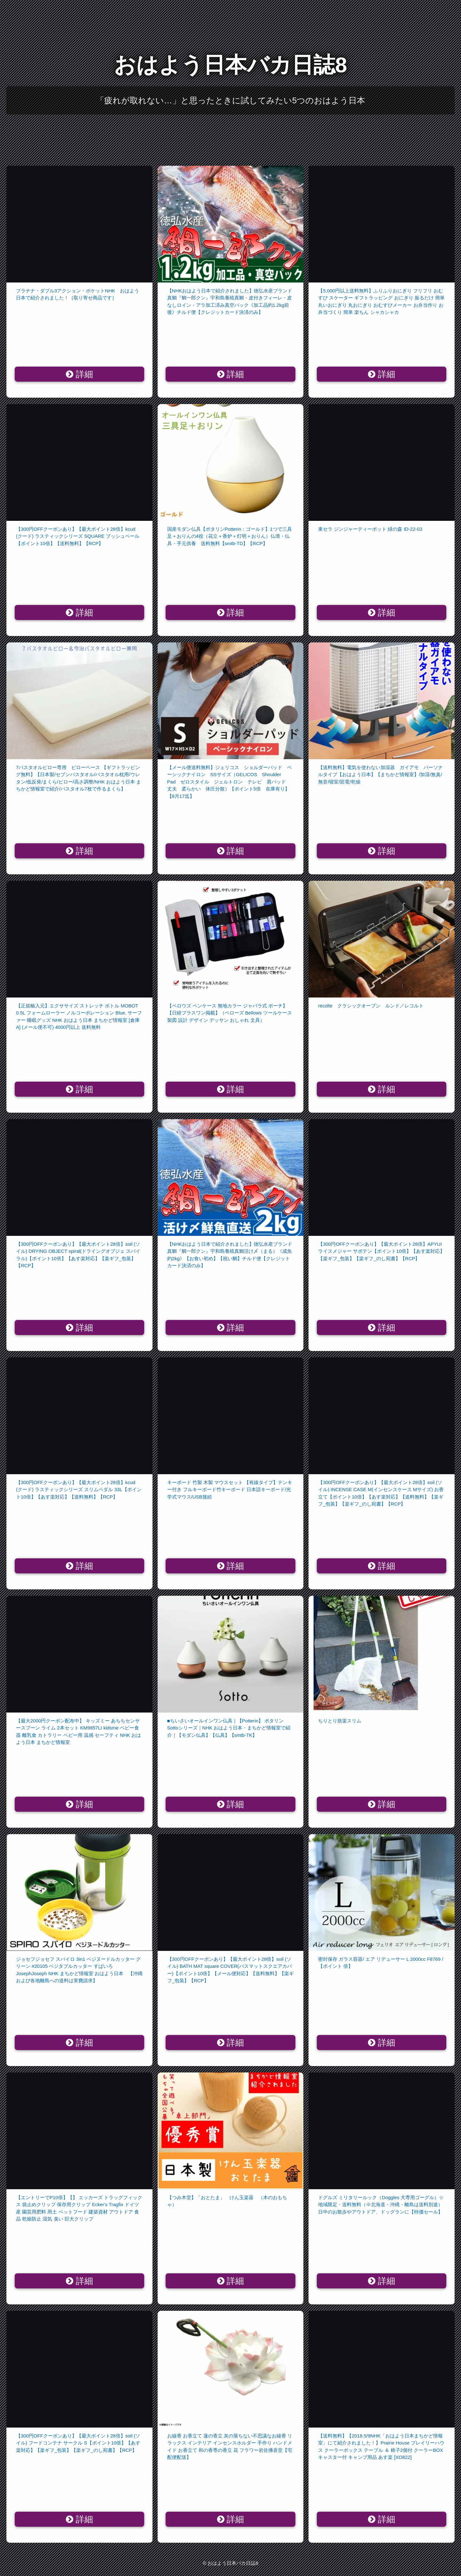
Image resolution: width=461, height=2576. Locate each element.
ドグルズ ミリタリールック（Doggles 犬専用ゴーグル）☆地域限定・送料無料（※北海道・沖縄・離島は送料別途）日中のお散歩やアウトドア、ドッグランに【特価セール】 (381, 2204)
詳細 (79, 374)
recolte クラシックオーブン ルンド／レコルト (371, 1005)
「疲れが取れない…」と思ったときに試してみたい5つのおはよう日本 (230, 100)
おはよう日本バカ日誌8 (230, 65)
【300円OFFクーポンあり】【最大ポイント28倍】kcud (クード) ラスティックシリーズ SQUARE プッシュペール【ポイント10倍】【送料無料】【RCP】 (77, 536)
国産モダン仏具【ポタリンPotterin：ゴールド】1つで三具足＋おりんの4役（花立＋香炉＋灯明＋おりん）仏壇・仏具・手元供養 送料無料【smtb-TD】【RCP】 (229, 536)
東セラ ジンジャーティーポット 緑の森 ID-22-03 (370, 529)
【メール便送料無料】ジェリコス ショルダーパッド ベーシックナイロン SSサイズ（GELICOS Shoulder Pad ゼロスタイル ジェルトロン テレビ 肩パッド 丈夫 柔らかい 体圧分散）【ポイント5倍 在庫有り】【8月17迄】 (229, 782)
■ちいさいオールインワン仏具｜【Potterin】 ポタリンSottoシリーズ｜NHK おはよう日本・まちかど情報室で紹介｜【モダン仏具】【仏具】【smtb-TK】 (229, 1728)
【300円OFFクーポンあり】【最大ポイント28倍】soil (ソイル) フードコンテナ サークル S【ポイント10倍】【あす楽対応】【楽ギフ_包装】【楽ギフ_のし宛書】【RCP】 (78, 2443)
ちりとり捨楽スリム (339, 1720)
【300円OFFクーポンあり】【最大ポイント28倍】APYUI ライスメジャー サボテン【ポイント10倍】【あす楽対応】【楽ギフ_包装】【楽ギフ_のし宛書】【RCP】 (381, 1251)
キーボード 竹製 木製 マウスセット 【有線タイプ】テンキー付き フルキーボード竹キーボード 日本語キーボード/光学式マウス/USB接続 (230, 1489)
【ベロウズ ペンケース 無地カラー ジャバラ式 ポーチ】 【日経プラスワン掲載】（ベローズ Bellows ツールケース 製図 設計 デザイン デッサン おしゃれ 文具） (229, 1013)
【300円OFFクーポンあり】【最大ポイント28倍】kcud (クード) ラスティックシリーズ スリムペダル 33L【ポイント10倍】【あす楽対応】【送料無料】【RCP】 (79, 1489)
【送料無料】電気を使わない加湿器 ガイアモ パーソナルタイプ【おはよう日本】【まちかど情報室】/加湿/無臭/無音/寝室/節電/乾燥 (380, 774)
